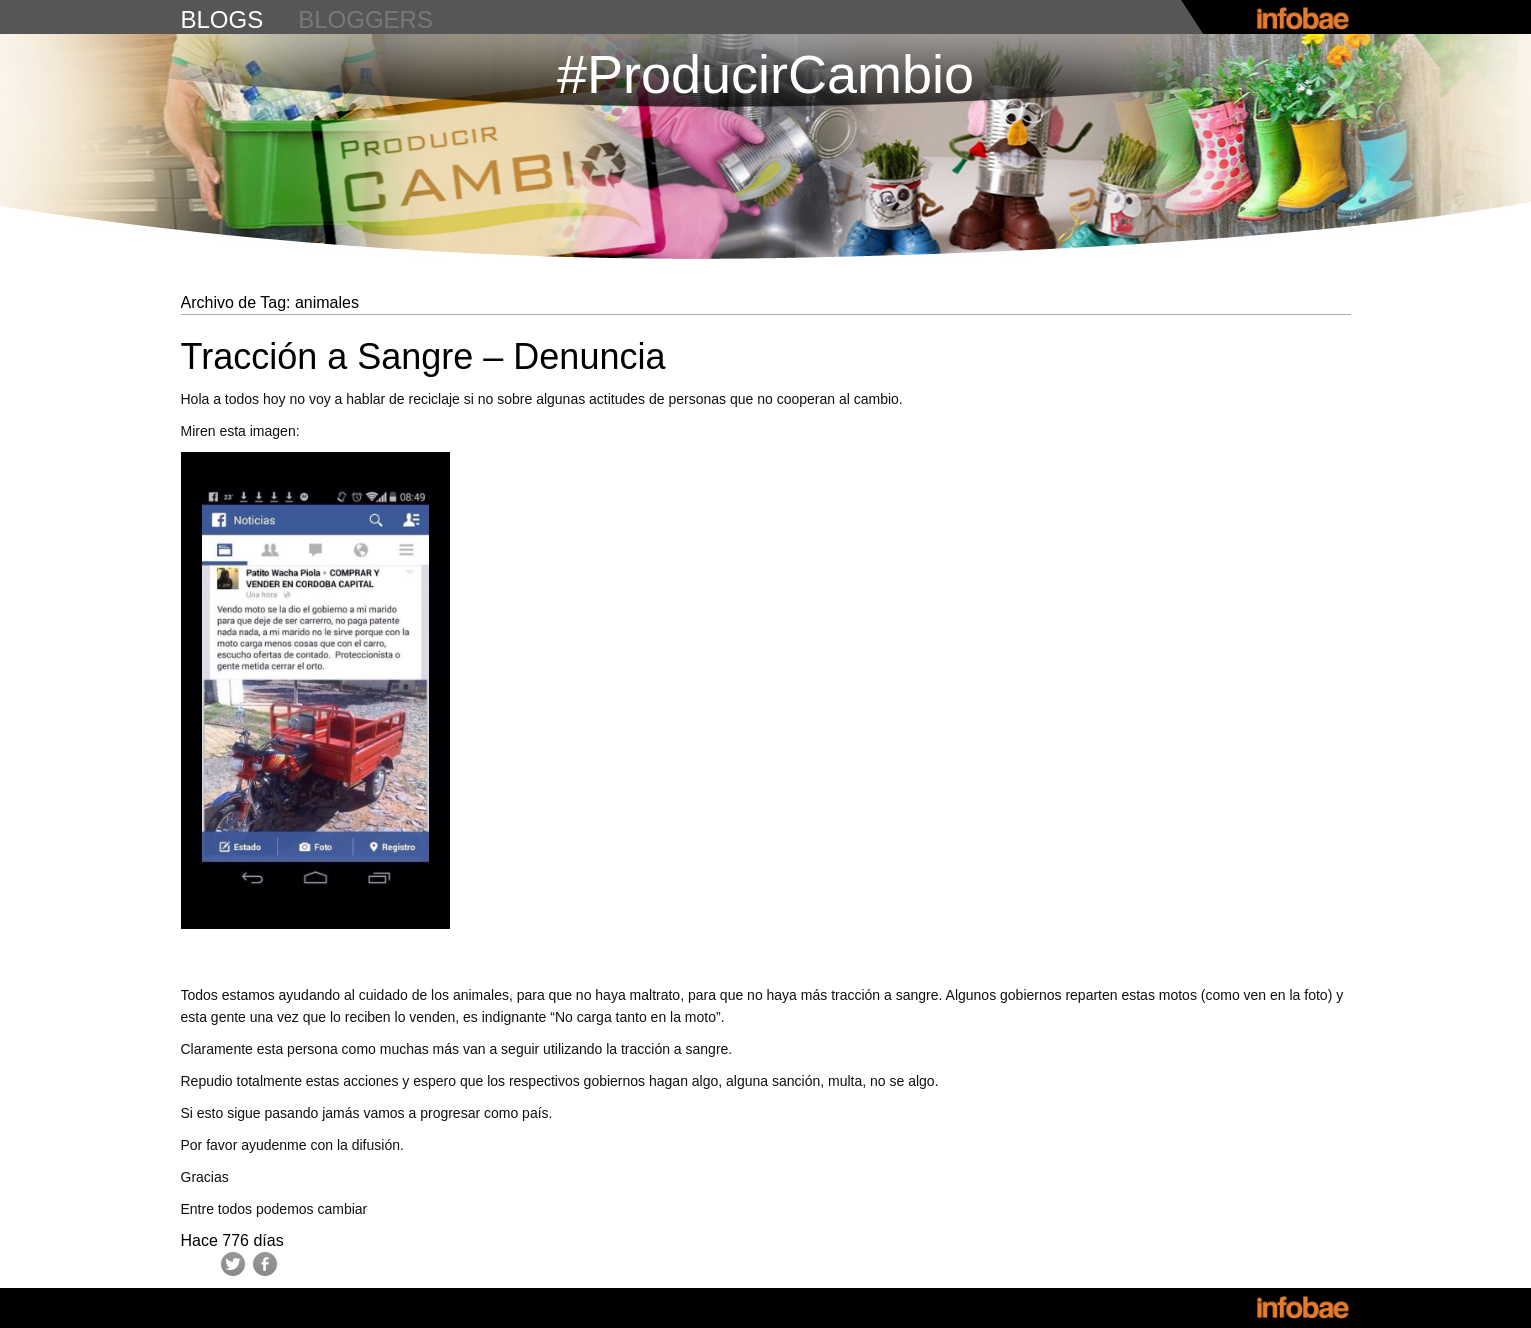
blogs (222, 19)
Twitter (233, 1264)
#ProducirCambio (765, 74)
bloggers (365, 19)
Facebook (265, 1264)
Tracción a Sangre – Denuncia (423, 356)
